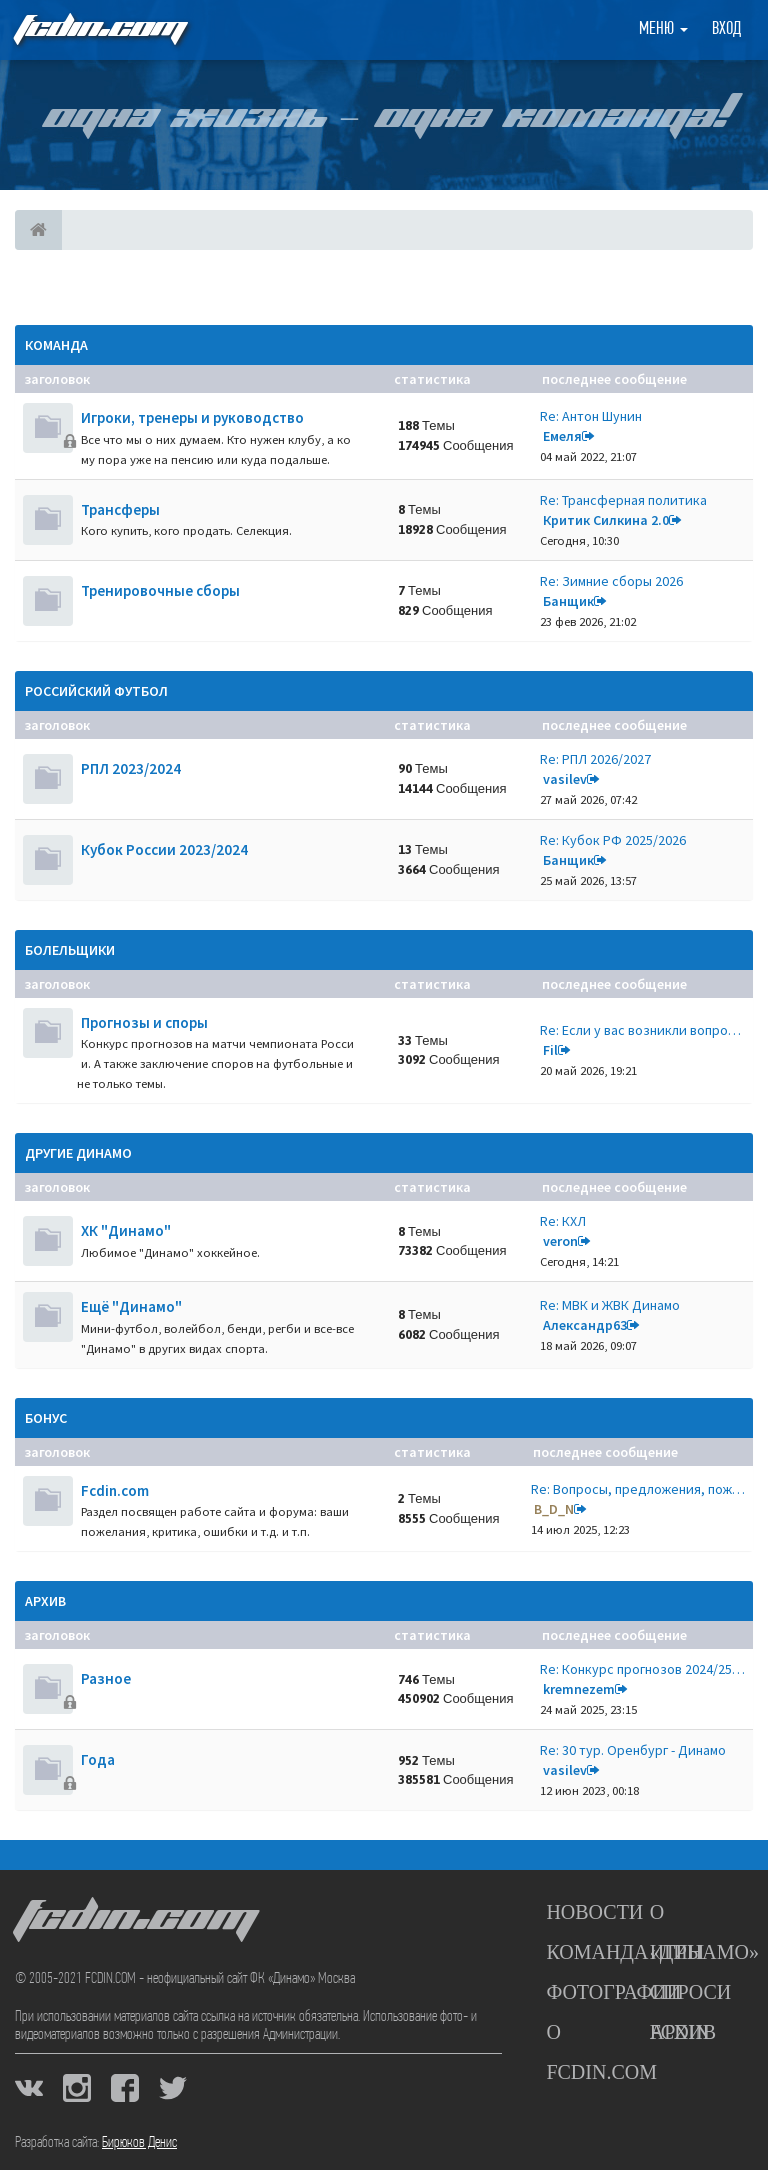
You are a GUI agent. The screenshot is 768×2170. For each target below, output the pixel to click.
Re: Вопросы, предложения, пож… (638, 1489)
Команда (56, 345)
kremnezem (579, 1689)
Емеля (562, 436)
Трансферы (120, 509)
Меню (663, 29)
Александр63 (585, 1325)
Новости (594, 1912)
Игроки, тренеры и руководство (192, 417)
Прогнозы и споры (144, 1022)
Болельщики (70, 950)
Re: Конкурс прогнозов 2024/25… (642, 1669)
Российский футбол (96, 691)
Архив (45, 1601)
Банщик (568, 601)
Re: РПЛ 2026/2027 (595, 759)
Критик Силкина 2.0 (606, 520)
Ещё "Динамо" (131, 1306)
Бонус (46, 1418)
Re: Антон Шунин (591, 416)
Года (98, 1759)
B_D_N (554, 1509)
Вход (726, 29)
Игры (677, 1952)
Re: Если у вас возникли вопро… (640, 1030)
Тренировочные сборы (160, 590)
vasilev (565, 779)
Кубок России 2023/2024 (164, 849)
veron (560, 1241)
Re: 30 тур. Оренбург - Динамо (633, 1750)
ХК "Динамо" (126, 1230)
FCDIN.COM (99, 29)
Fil (550, 1050)
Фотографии (613, 1992)
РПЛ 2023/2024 (131, 768)
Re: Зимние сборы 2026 (611, 581)
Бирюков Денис (139, 2143)
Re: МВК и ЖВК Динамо (610, 1305)
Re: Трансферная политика (623, 500)
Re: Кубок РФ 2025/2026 (613, 840)
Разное (106, 1678)
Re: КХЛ (563, 1221)
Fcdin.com (115, 1490)
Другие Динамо (78, 1153)
